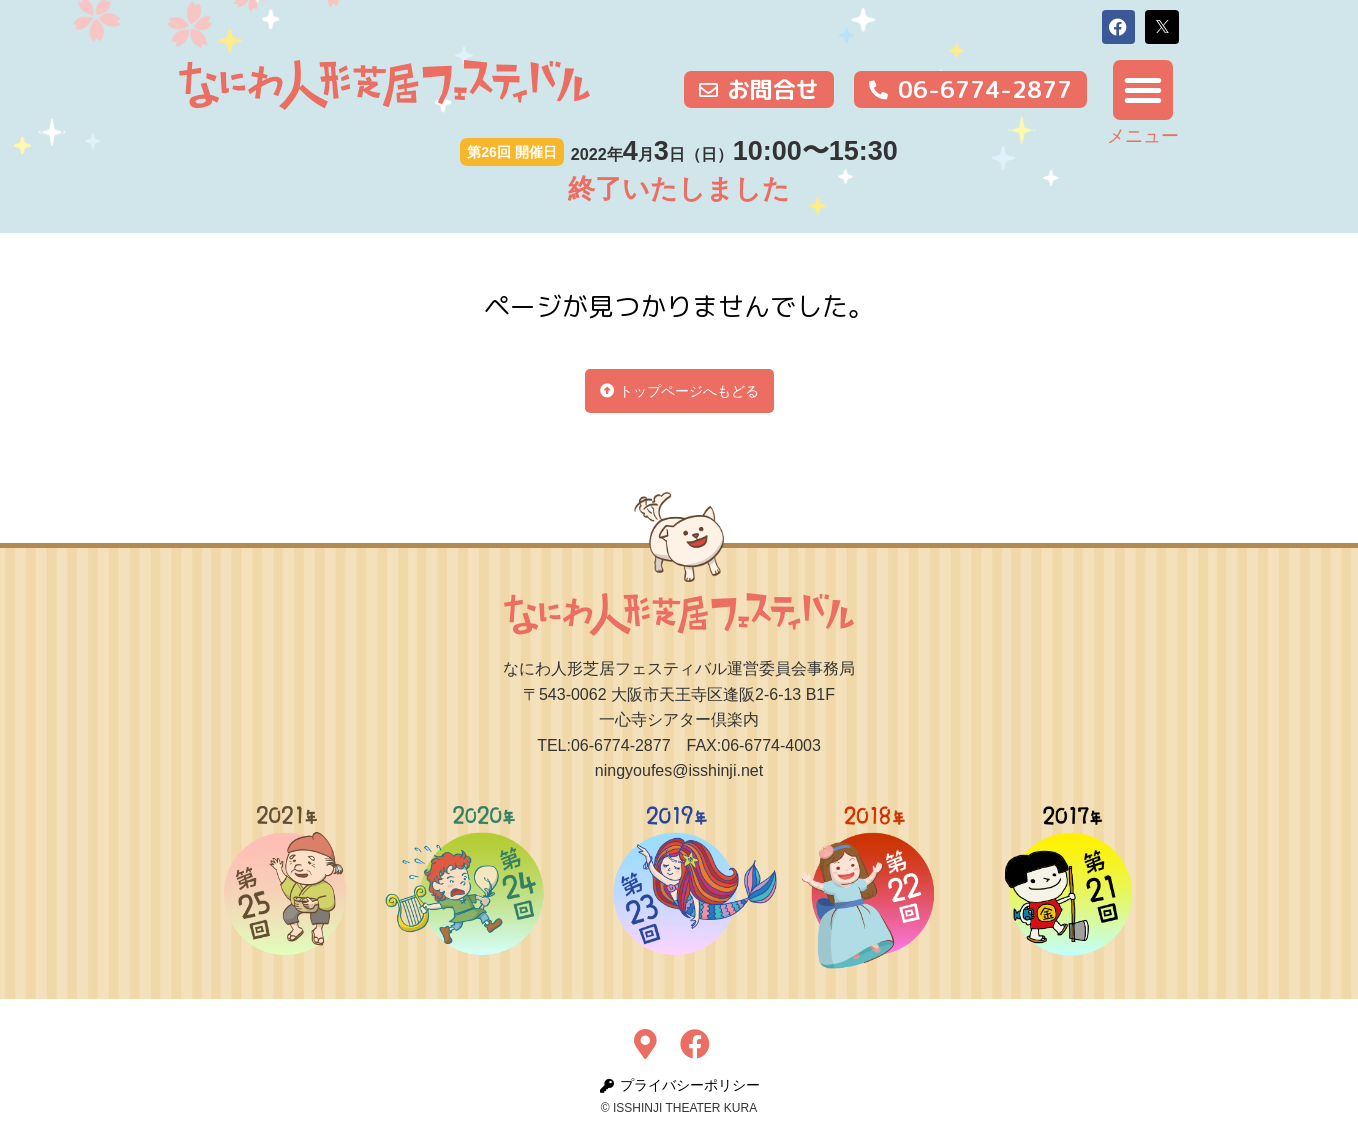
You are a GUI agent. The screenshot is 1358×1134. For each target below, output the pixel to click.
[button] (1119, 27)
